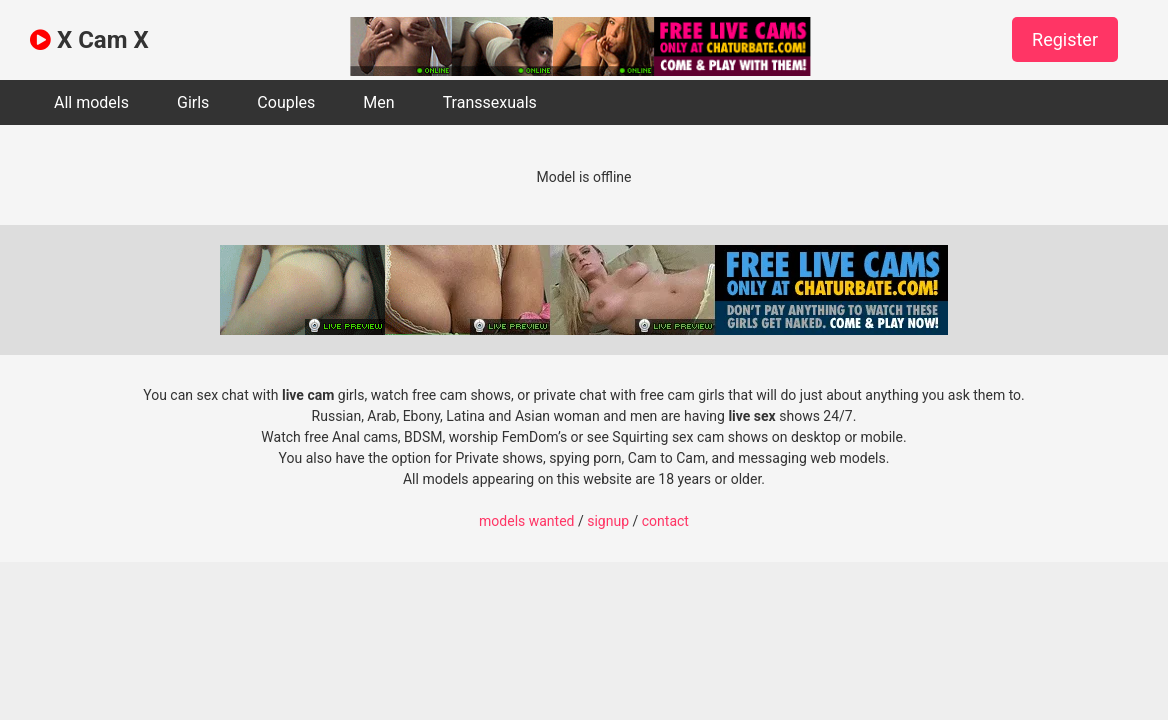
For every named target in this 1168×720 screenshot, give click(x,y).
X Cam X (89, 40)
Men (378, 102)
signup (608, 521)
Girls (193, 102)
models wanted (526, 521)
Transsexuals (490, 102)
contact (665, 521)
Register (1065, 39)
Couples (286, 102)
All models (91, 102)
